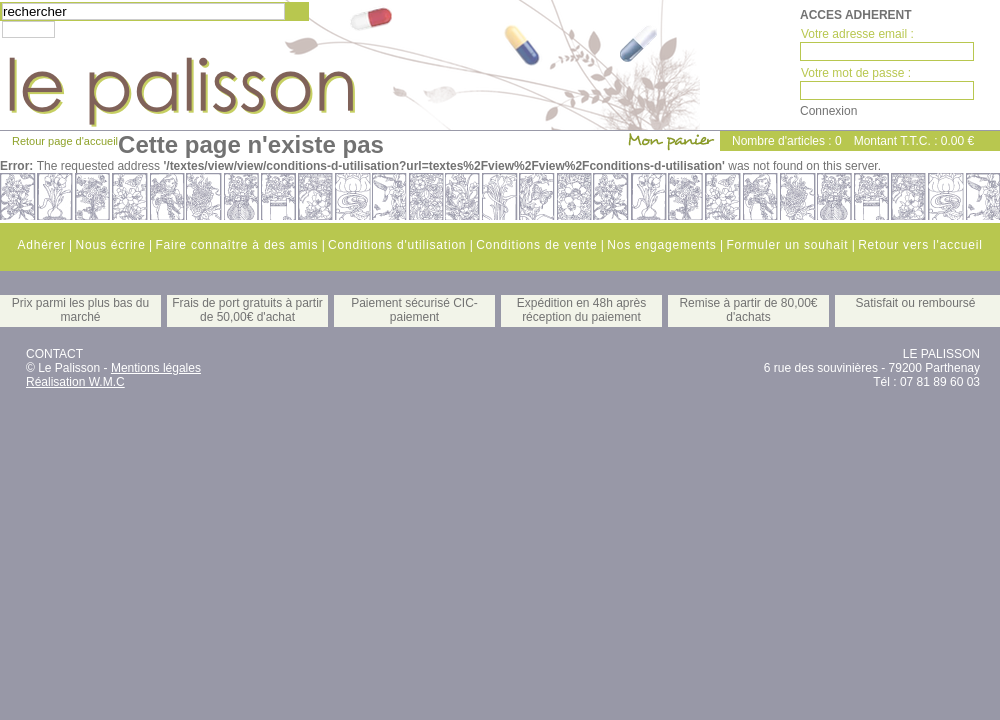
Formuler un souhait (787, 245)
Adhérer (41, 245)
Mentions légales (156, 368)
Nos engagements (661, 245)
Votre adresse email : (857, 34)
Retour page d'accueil (65, 141)
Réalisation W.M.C (75, 382)
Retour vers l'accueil (920, 245)
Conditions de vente (536, 245)
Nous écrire (110, 245)
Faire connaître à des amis (236, 245)
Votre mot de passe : (856, 73)
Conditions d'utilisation (397, 245)
